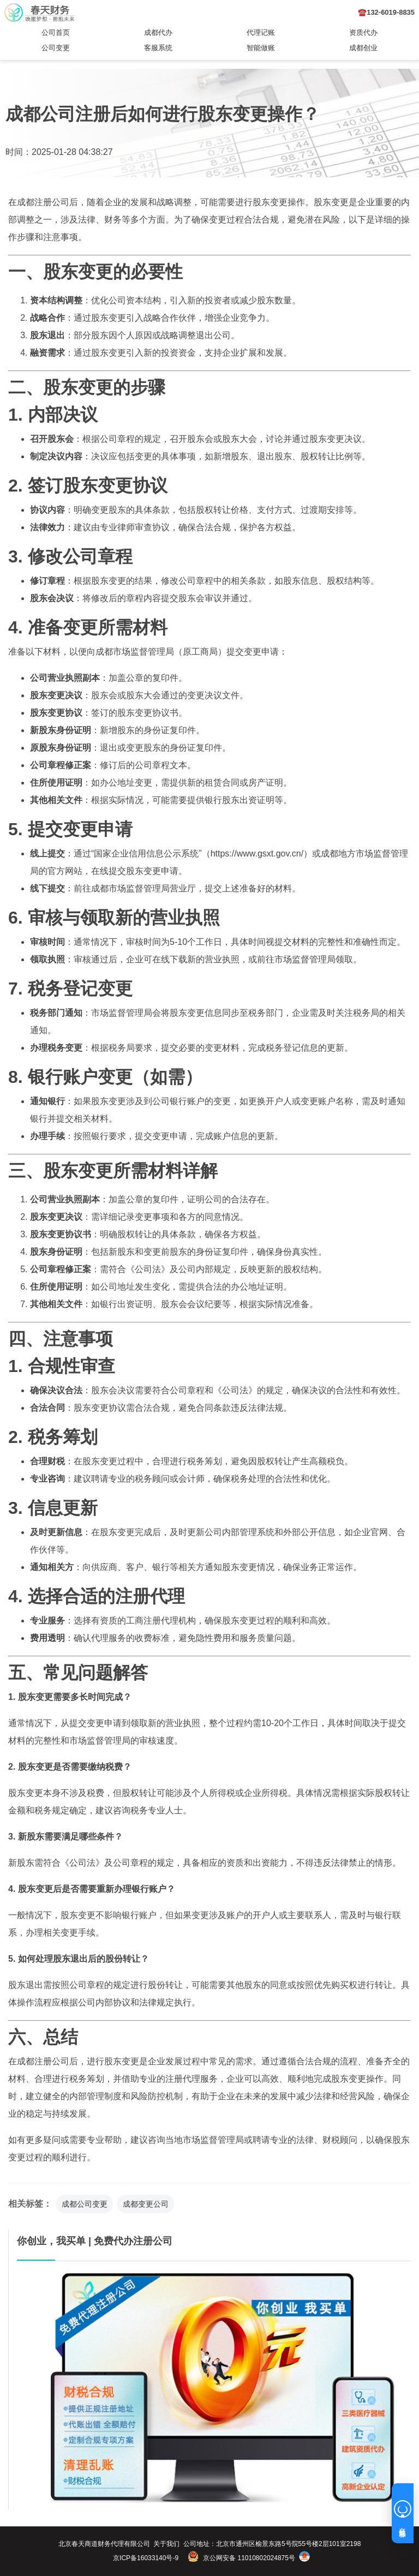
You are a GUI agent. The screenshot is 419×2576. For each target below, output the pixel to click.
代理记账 (261, 32)
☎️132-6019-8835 (386, 12)
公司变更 (55, 48)
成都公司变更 (84, 2204)
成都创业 (363, 48)
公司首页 (55, 32)
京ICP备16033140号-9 (145, 2558)
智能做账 (261, 48)
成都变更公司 (146, 2204)
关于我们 (166, 2544)
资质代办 (363, 32)
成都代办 (158, 32)
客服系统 (158, 48)
